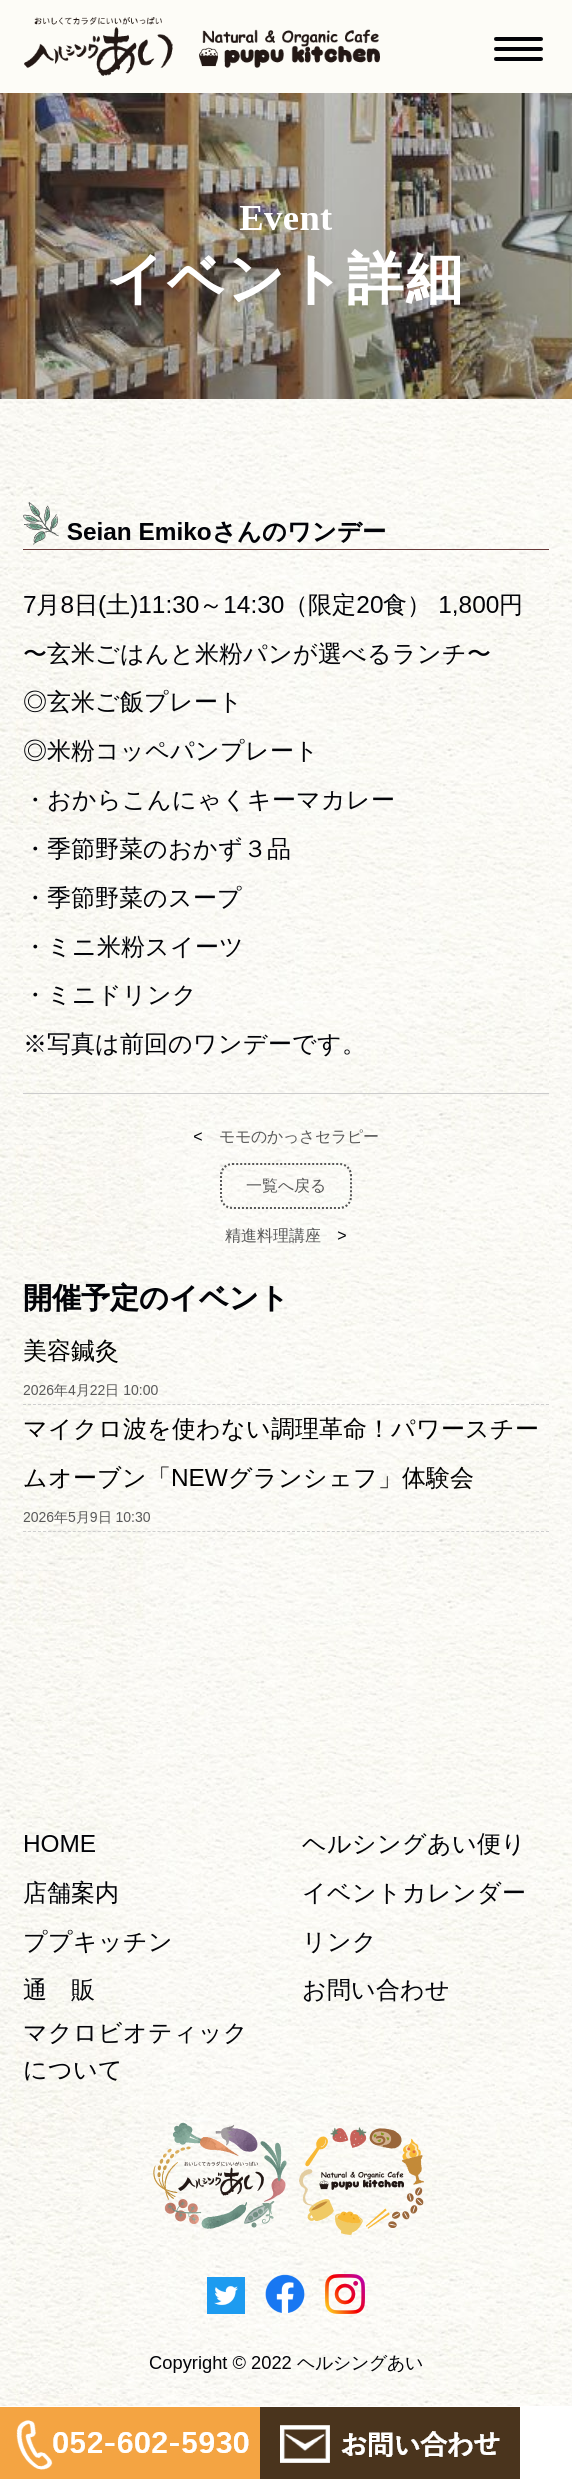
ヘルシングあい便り (414, 1843)
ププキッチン (98, 1941)
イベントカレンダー (414, 1892)
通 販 (59, 1989)
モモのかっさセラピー (299, 1136)
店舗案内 (71, 1892)
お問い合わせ (376, 1989)
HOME (59, 1843)
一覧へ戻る (286, 1185)
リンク (339, 1941)
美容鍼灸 (71, 1350)
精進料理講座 (273, 1235)
